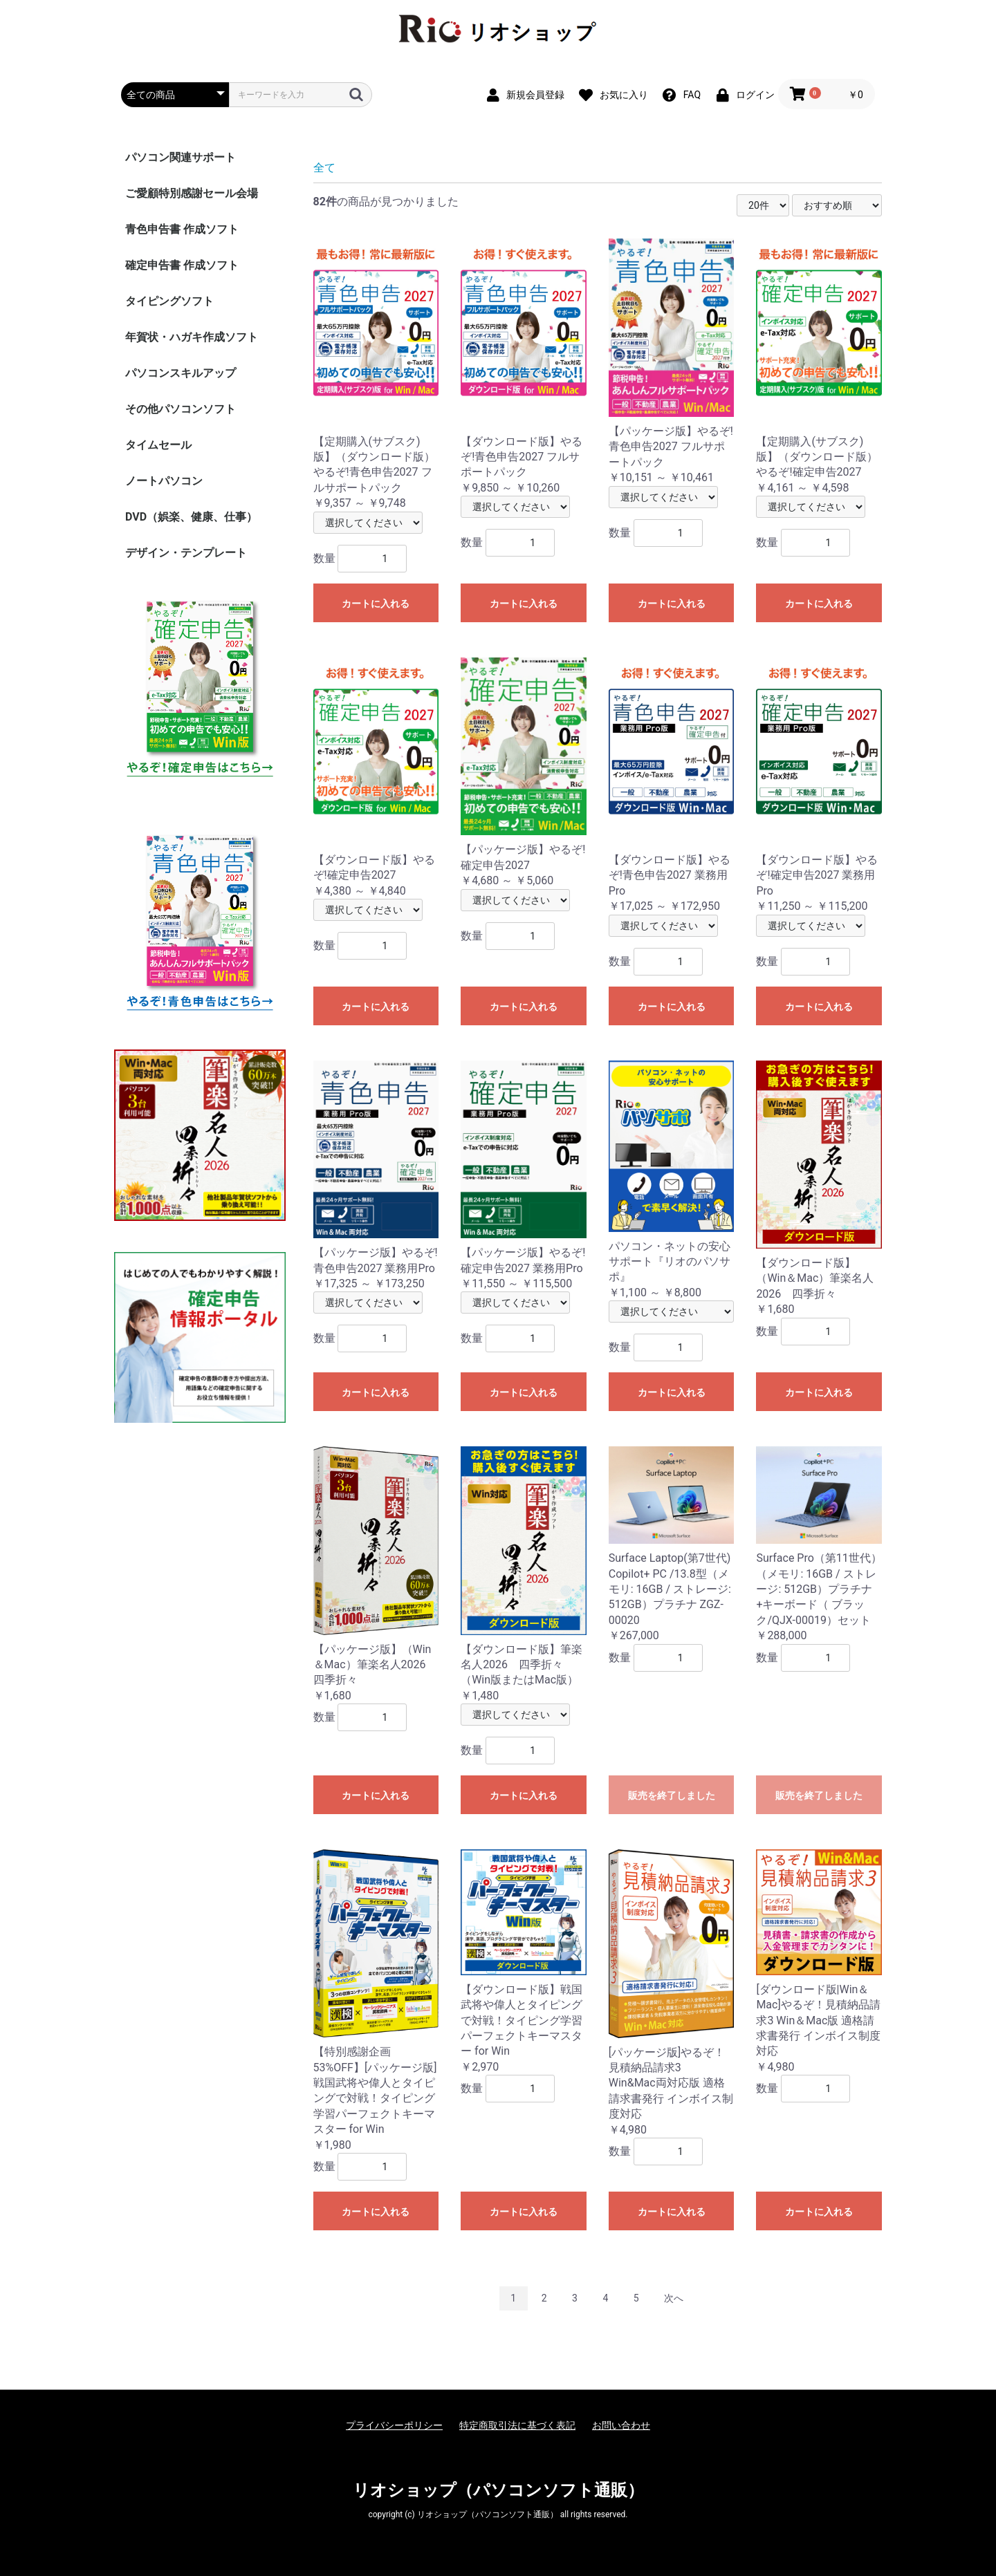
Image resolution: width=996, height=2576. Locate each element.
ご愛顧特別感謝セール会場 (191, 193)
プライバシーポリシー (394, 2425)
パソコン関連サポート (180, 157)
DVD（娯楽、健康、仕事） (191, 516)
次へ (673, 2298)
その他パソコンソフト (180, 409)
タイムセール (158, 444)
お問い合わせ (621, 2425)
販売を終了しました (671, 1795)
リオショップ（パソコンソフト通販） (498, 2490)
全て (324, 167)
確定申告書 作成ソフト (182, 265)
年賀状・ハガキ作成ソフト (191, 337)
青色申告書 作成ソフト (182, 229)
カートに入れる (375, 603)
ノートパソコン (164, 480)
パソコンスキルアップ (180, 373)
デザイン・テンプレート (186, 552)
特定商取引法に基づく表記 (517, 2425)
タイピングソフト (169, 301)
